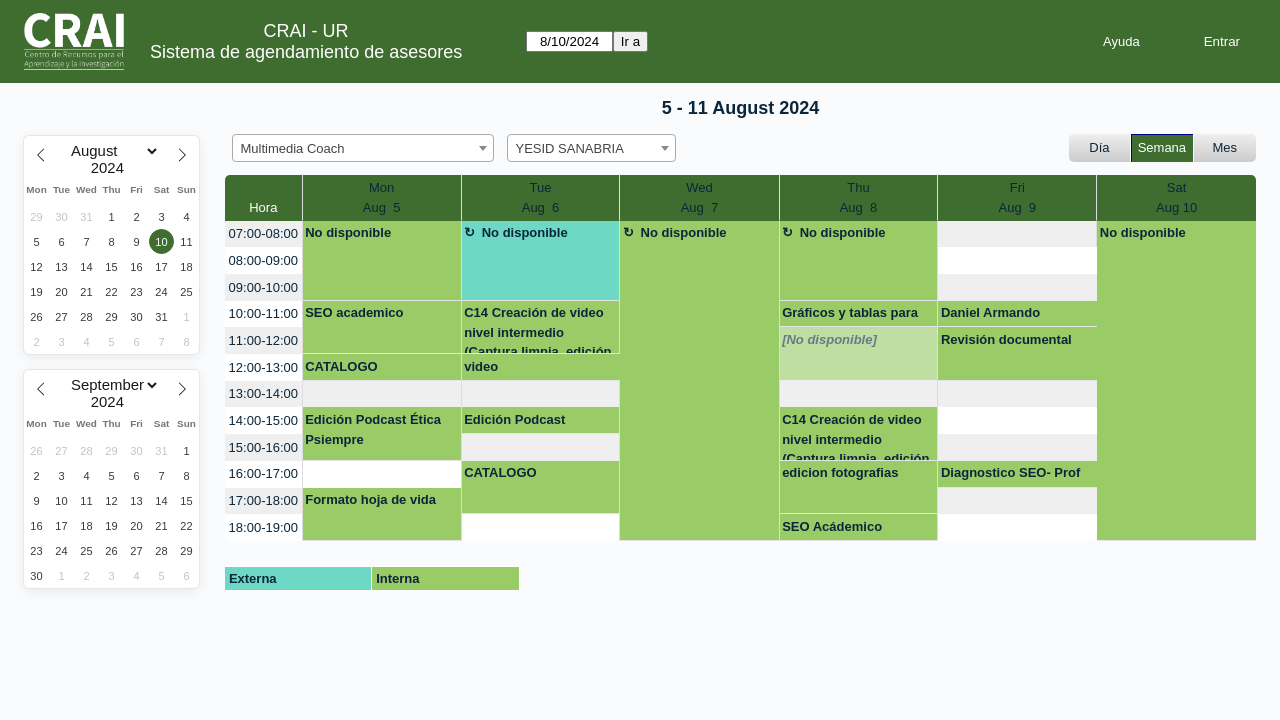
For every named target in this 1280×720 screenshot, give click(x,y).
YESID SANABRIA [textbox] (570, 148)
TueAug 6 (541, 197)
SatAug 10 (1176, 197)
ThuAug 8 (859, 197)
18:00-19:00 (263, 527)
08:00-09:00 (263, 260)
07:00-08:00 (263, 233)
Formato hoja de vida (370, 499)
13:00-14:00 (263, 393)
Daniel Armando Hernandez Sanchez (1002, 316)
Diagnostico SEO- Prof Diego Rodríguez (1010, 476)
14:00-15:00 (263, 420)
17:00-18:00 (263, 500)
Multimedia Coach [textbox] (293, 148)
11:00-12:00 (263, 340)
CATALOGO (341, 366)
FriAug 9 (1017, 197)
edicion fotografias (840, 472)
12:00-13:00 (263, 367)
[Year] (112, 168)
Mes (1225, 147)
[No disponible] (829, 339)
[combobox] (363, 148)
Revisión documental (1006, 339)
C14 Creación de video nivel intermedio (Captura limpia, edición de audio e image (537, 329)
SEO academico (354, 312)
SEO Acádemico (832, 526)
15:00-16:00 (263, 447)
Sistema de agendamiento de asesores (306, 52)
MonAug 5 (382, 197)
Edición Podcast (514, 419)
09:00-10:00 (263, 287)
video (481, 366)
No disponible (348, 232)
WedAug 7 (700, 197)
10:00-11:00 (263, 313)
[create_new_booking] (1017, 234)
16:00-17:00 (263, 473)
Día (1099, 147)
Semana (1162, 147)
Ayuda (1121, 41)
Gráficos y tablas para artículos (850, 316)
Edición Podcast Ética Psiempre (373, 429)
